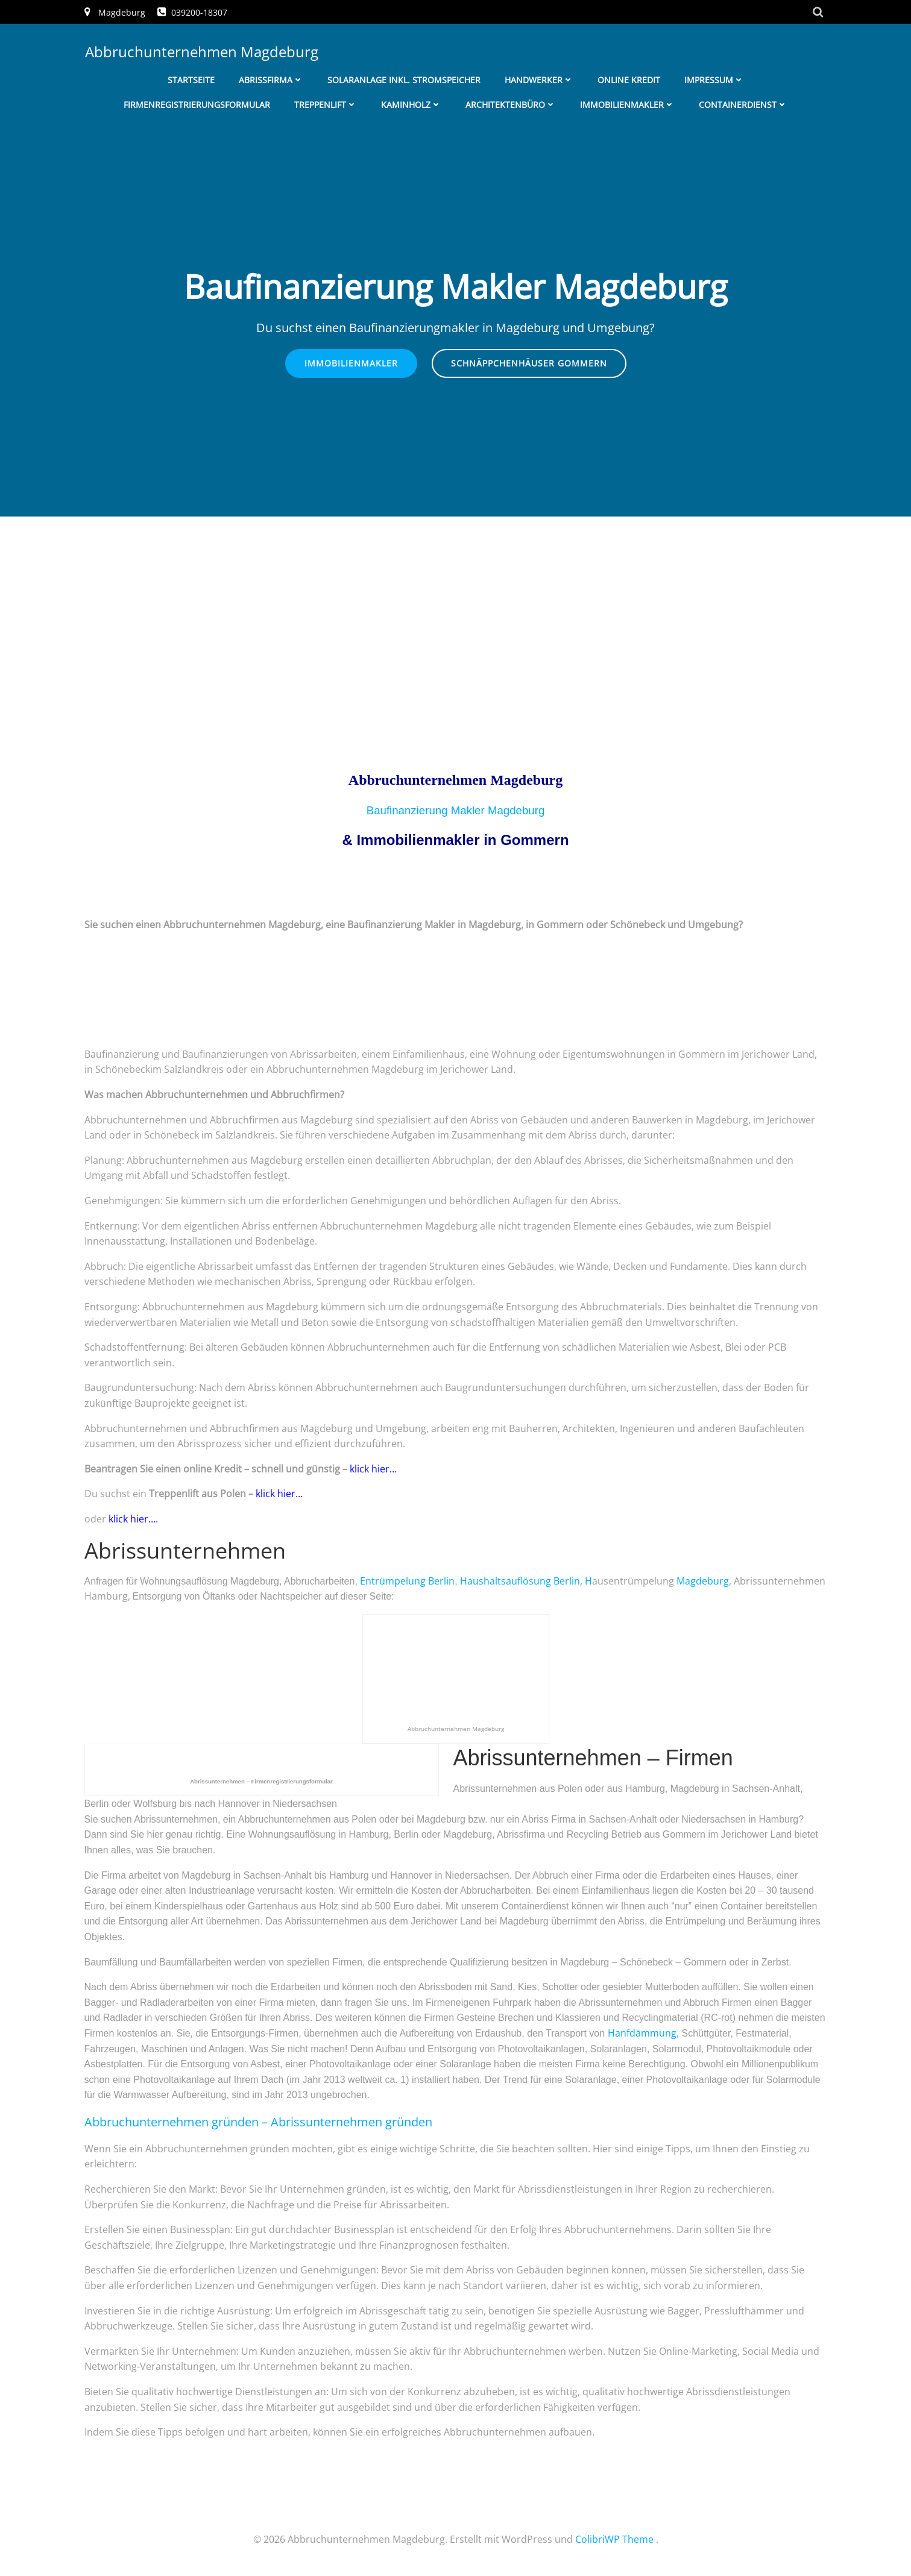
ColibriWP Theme (614, 2539)
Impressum (714, 78)
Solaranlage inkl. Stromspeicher (404, 78)
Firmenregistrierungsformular (197, 103)
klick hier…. (132, 1519)
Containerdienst (743, 103)
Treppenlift (325, 103)
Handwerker (539, 78)
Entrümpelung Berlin (407, 1581)
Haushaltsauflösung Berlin (520, 1581)
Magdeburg (702, 1581)
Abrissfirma (271, 78)
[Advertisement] (456, 607)
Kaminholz (411, 103)
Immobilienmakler (627, 103)
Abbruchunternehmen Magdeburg (201, 51)
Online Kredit (628, 78)
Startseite (191, 78)
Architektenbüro (510, 103)
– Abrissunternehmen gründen (258, 2122)
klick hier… (374, 1469)
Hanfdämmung (642, 2033)
